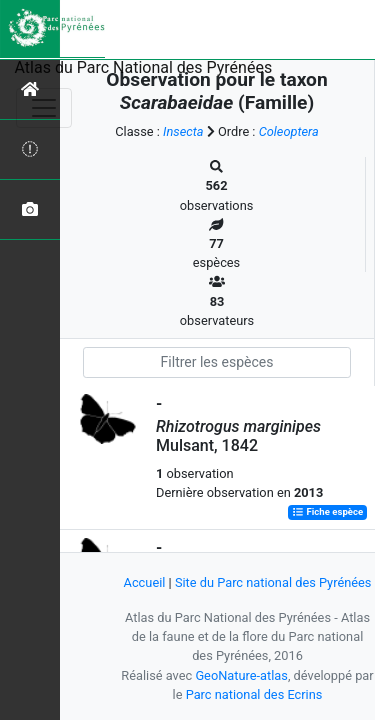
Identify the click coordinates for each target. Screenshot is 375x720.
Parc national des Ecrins (254, 694)
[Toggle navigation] (44, 108)
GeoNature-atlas (241, 675)
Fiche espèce (327, 512)
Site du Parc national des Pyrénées (273, 582)
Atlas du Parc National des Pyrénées (144, 67)
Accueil (145, 582)
